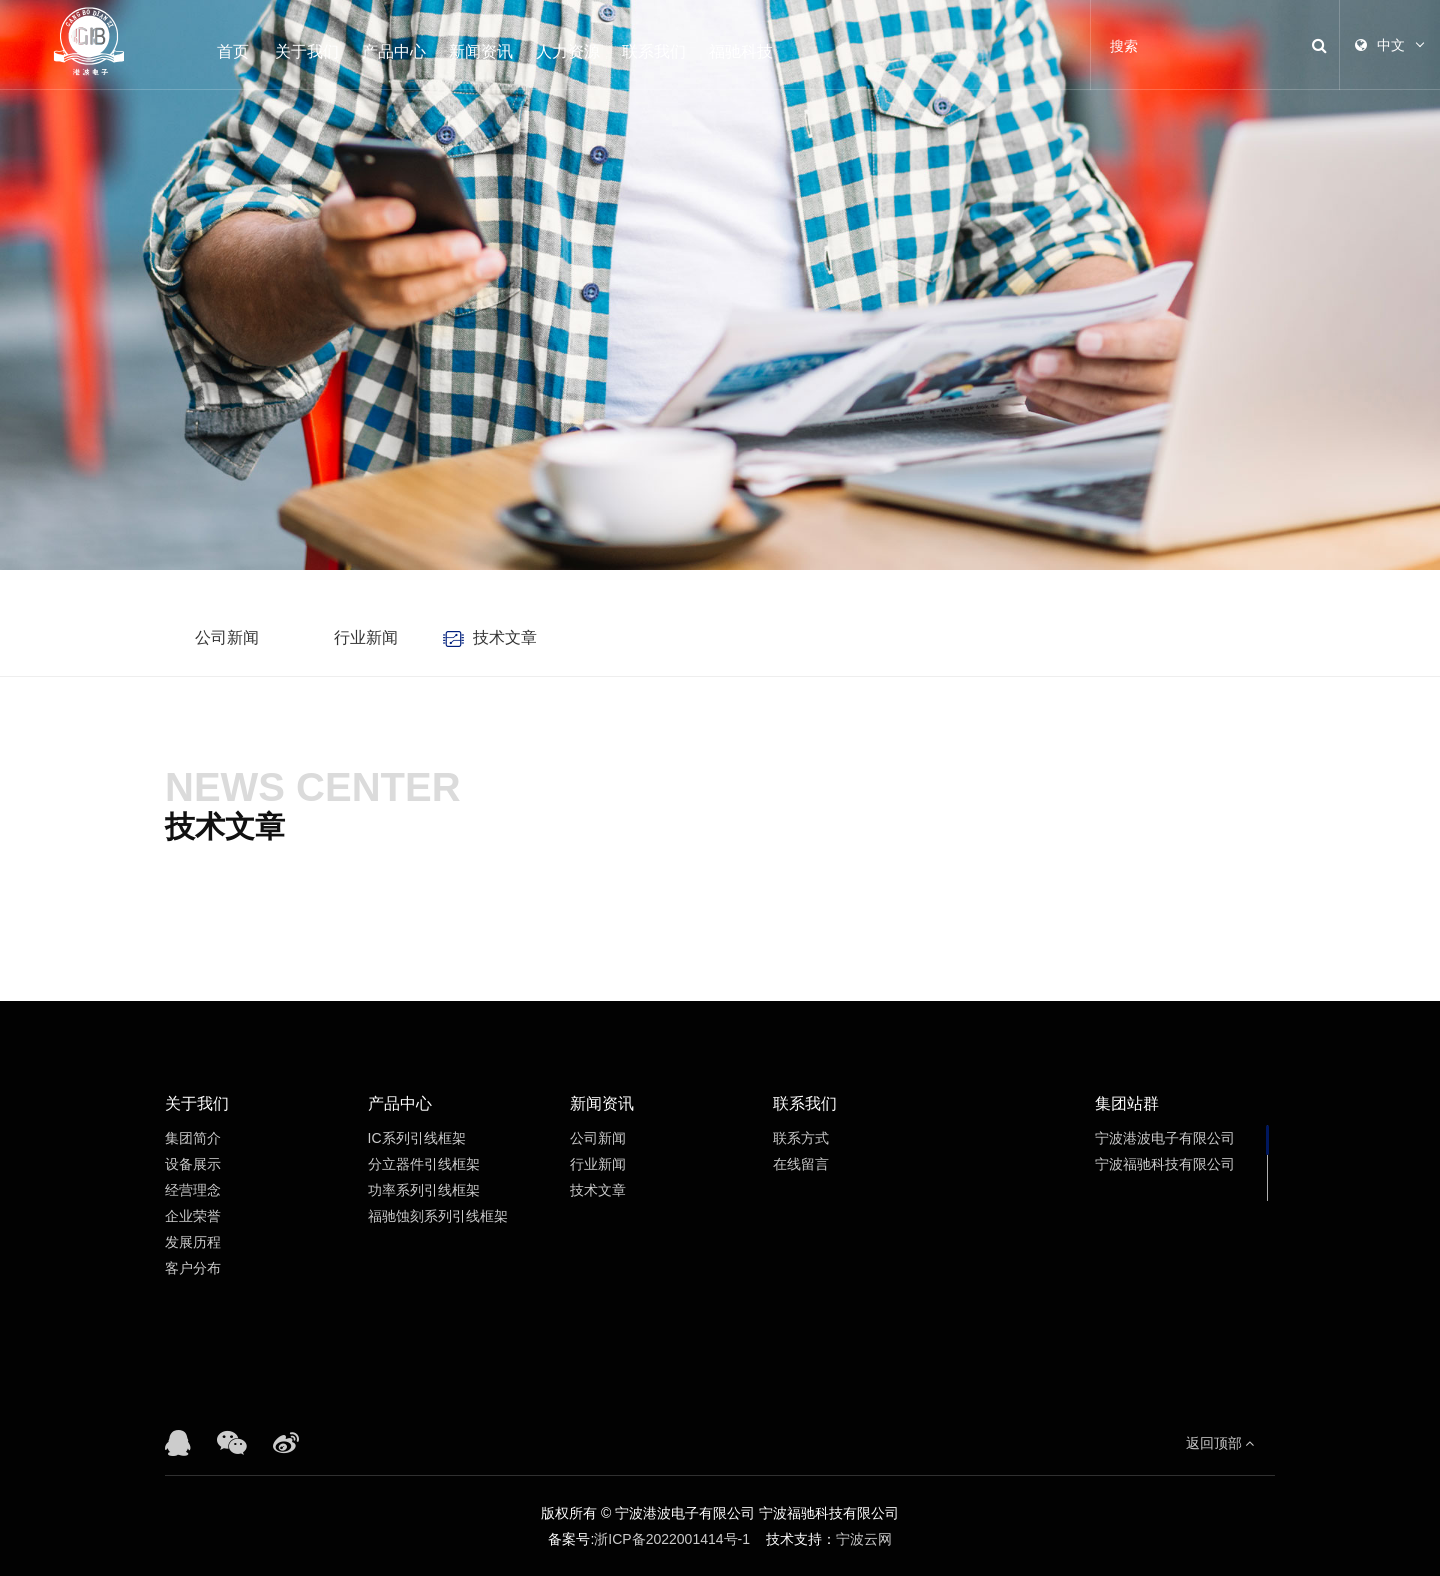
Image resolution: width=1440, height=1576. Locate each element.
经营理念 (193, 1190)
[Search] (1193, 46)
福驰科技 (741, 51)
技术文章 (505, 637)
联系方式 (801, 1138)
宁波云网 (864, 1539)
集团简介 (193, 1138)
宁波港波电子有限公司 (1165, 1138)
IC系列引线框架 (417, 1138)
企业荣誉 (193, 1216)
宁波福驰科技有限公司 (1165, 1164)
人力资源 (568, 51)
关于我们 (307, 51)
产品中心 (394, 51)
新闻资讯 (481, 51)
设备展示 (193, 1164)
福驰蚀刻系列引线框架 (438, 1216)
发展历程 (193, 1242)
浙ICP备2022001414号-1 (672, 1539)
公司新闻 (227, 637)
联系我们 (654, 51)
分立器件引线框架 (424, 1164)
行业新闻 (366, 637)
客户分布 (193, 1268)
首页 (233, 51)
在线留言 (801, 1164)
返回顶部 (1220, 1443)
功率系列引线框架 (424, 1190)
